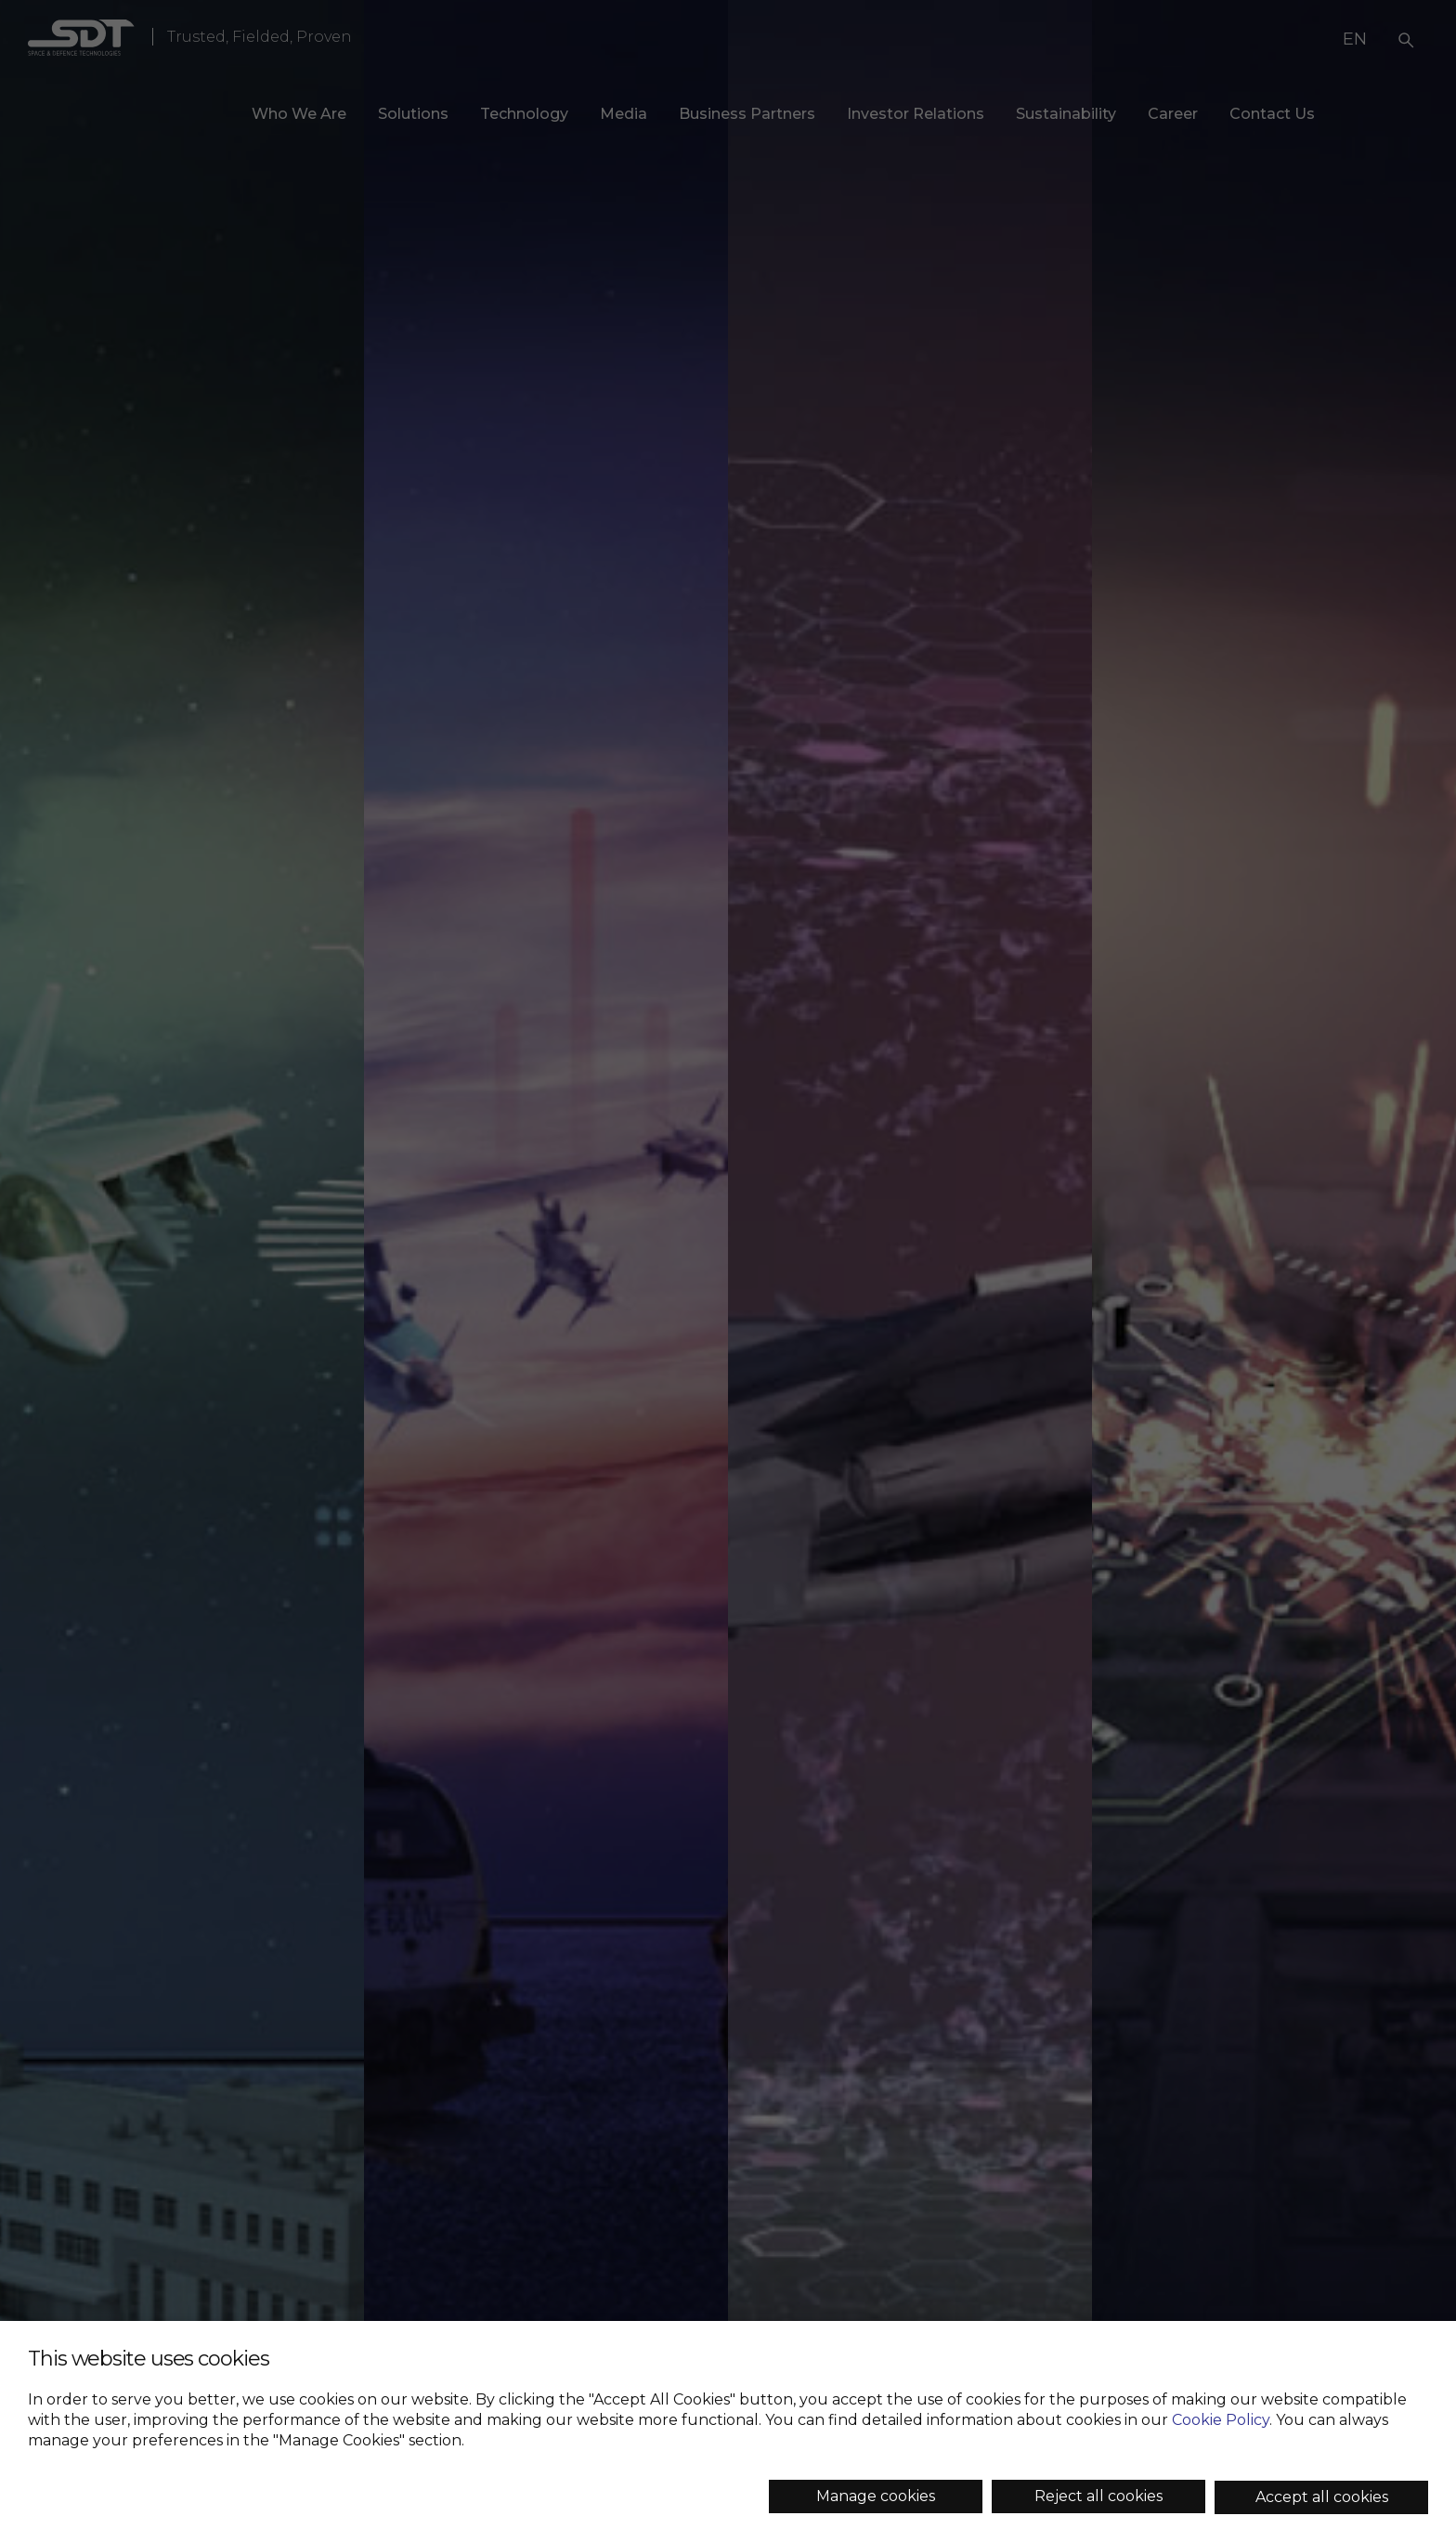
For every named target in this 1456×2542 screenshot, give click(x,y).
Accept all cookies (1321, 2497)
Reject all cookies (1098, 2496)
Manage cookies (875, 2496)
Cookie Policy (1220, 2420)
